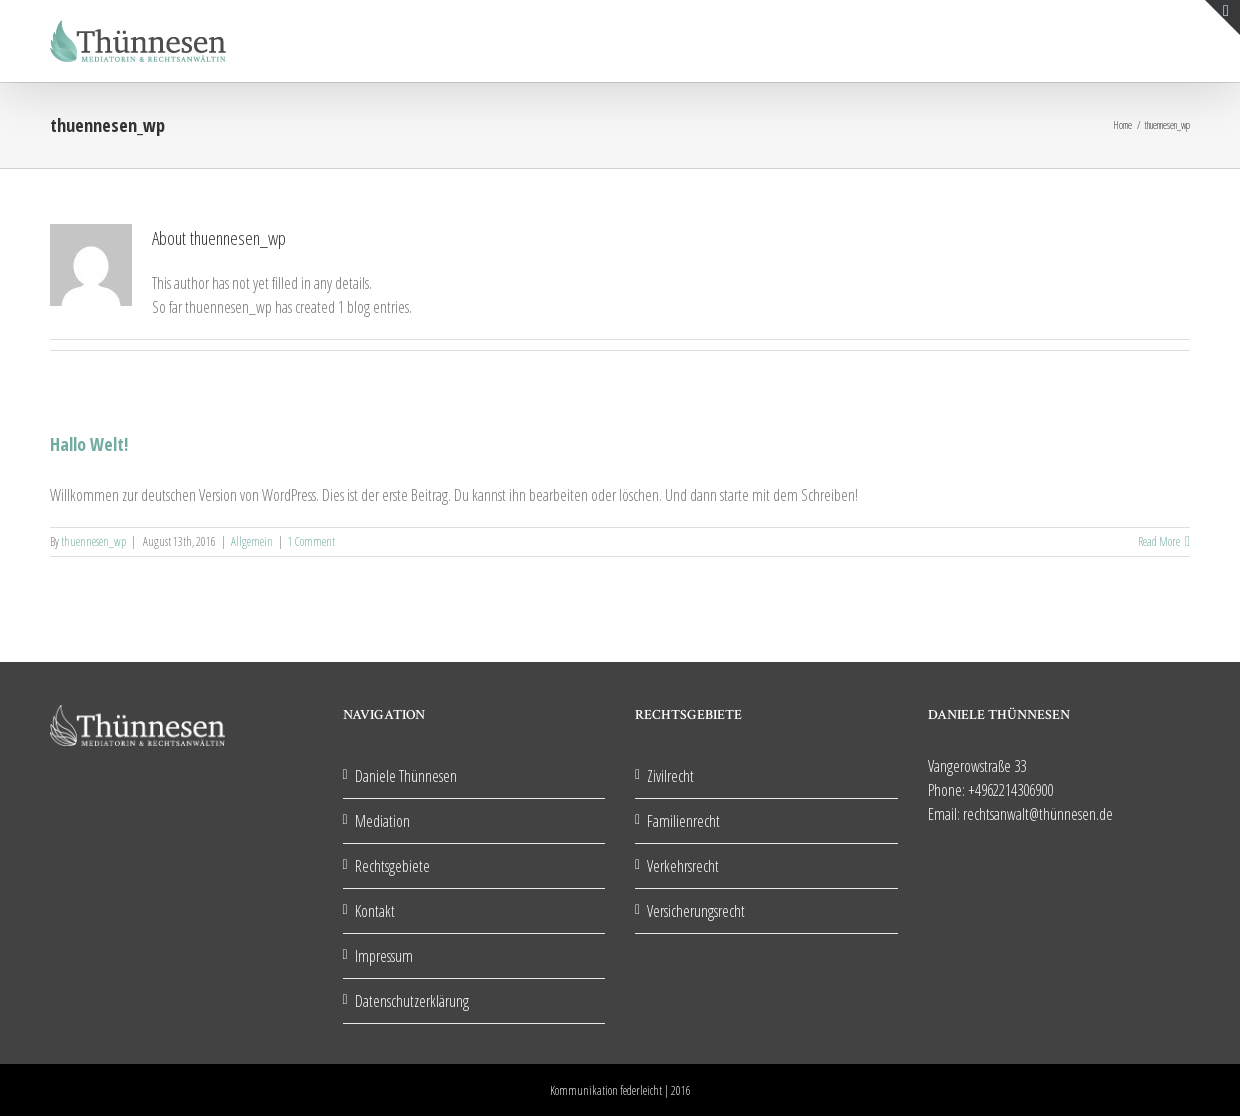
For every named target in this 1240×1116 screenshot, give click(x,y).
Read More (1159, 541)
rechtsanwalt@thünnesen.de (1038, 814)
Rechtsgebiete (392, 866)
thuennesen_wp (93, 541)
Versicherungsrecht (696, 911)
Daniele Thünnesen (406, 776)
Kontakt (375, 911)
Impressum (384, 956)
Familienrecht (683, 821)
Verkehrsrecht (683, 866)
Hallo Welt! (89, 444)
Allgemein (252, 541)
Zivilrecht (670, 776)
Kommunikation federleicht (606, 1090)
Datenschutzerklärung (412, 1001)
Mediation (382, 821)
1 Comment (311, 541)
